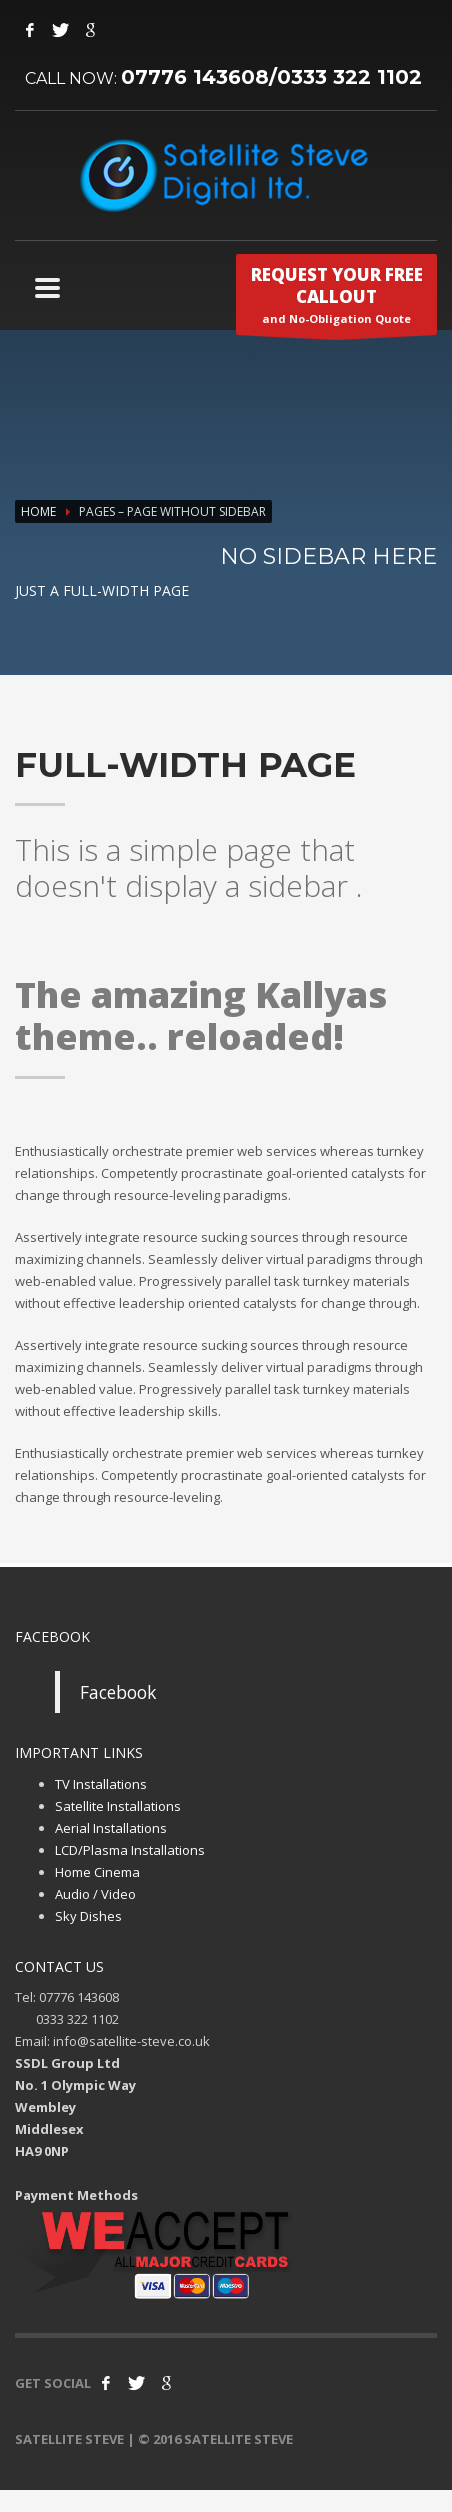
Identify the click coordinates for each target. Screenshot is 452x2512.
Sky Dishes (88, 1916)
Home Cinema (97, 1872)
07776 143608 (195, 77)
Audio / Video (95, 1894)
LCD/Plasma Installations (130, 1850)
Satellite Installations (118, 1806)
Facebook (118, 1692)
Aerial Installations (111, 1828)
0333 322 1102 (349, 77)
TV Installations (101, 1784)
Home (38, 511)
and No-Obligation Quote (336, 299)
